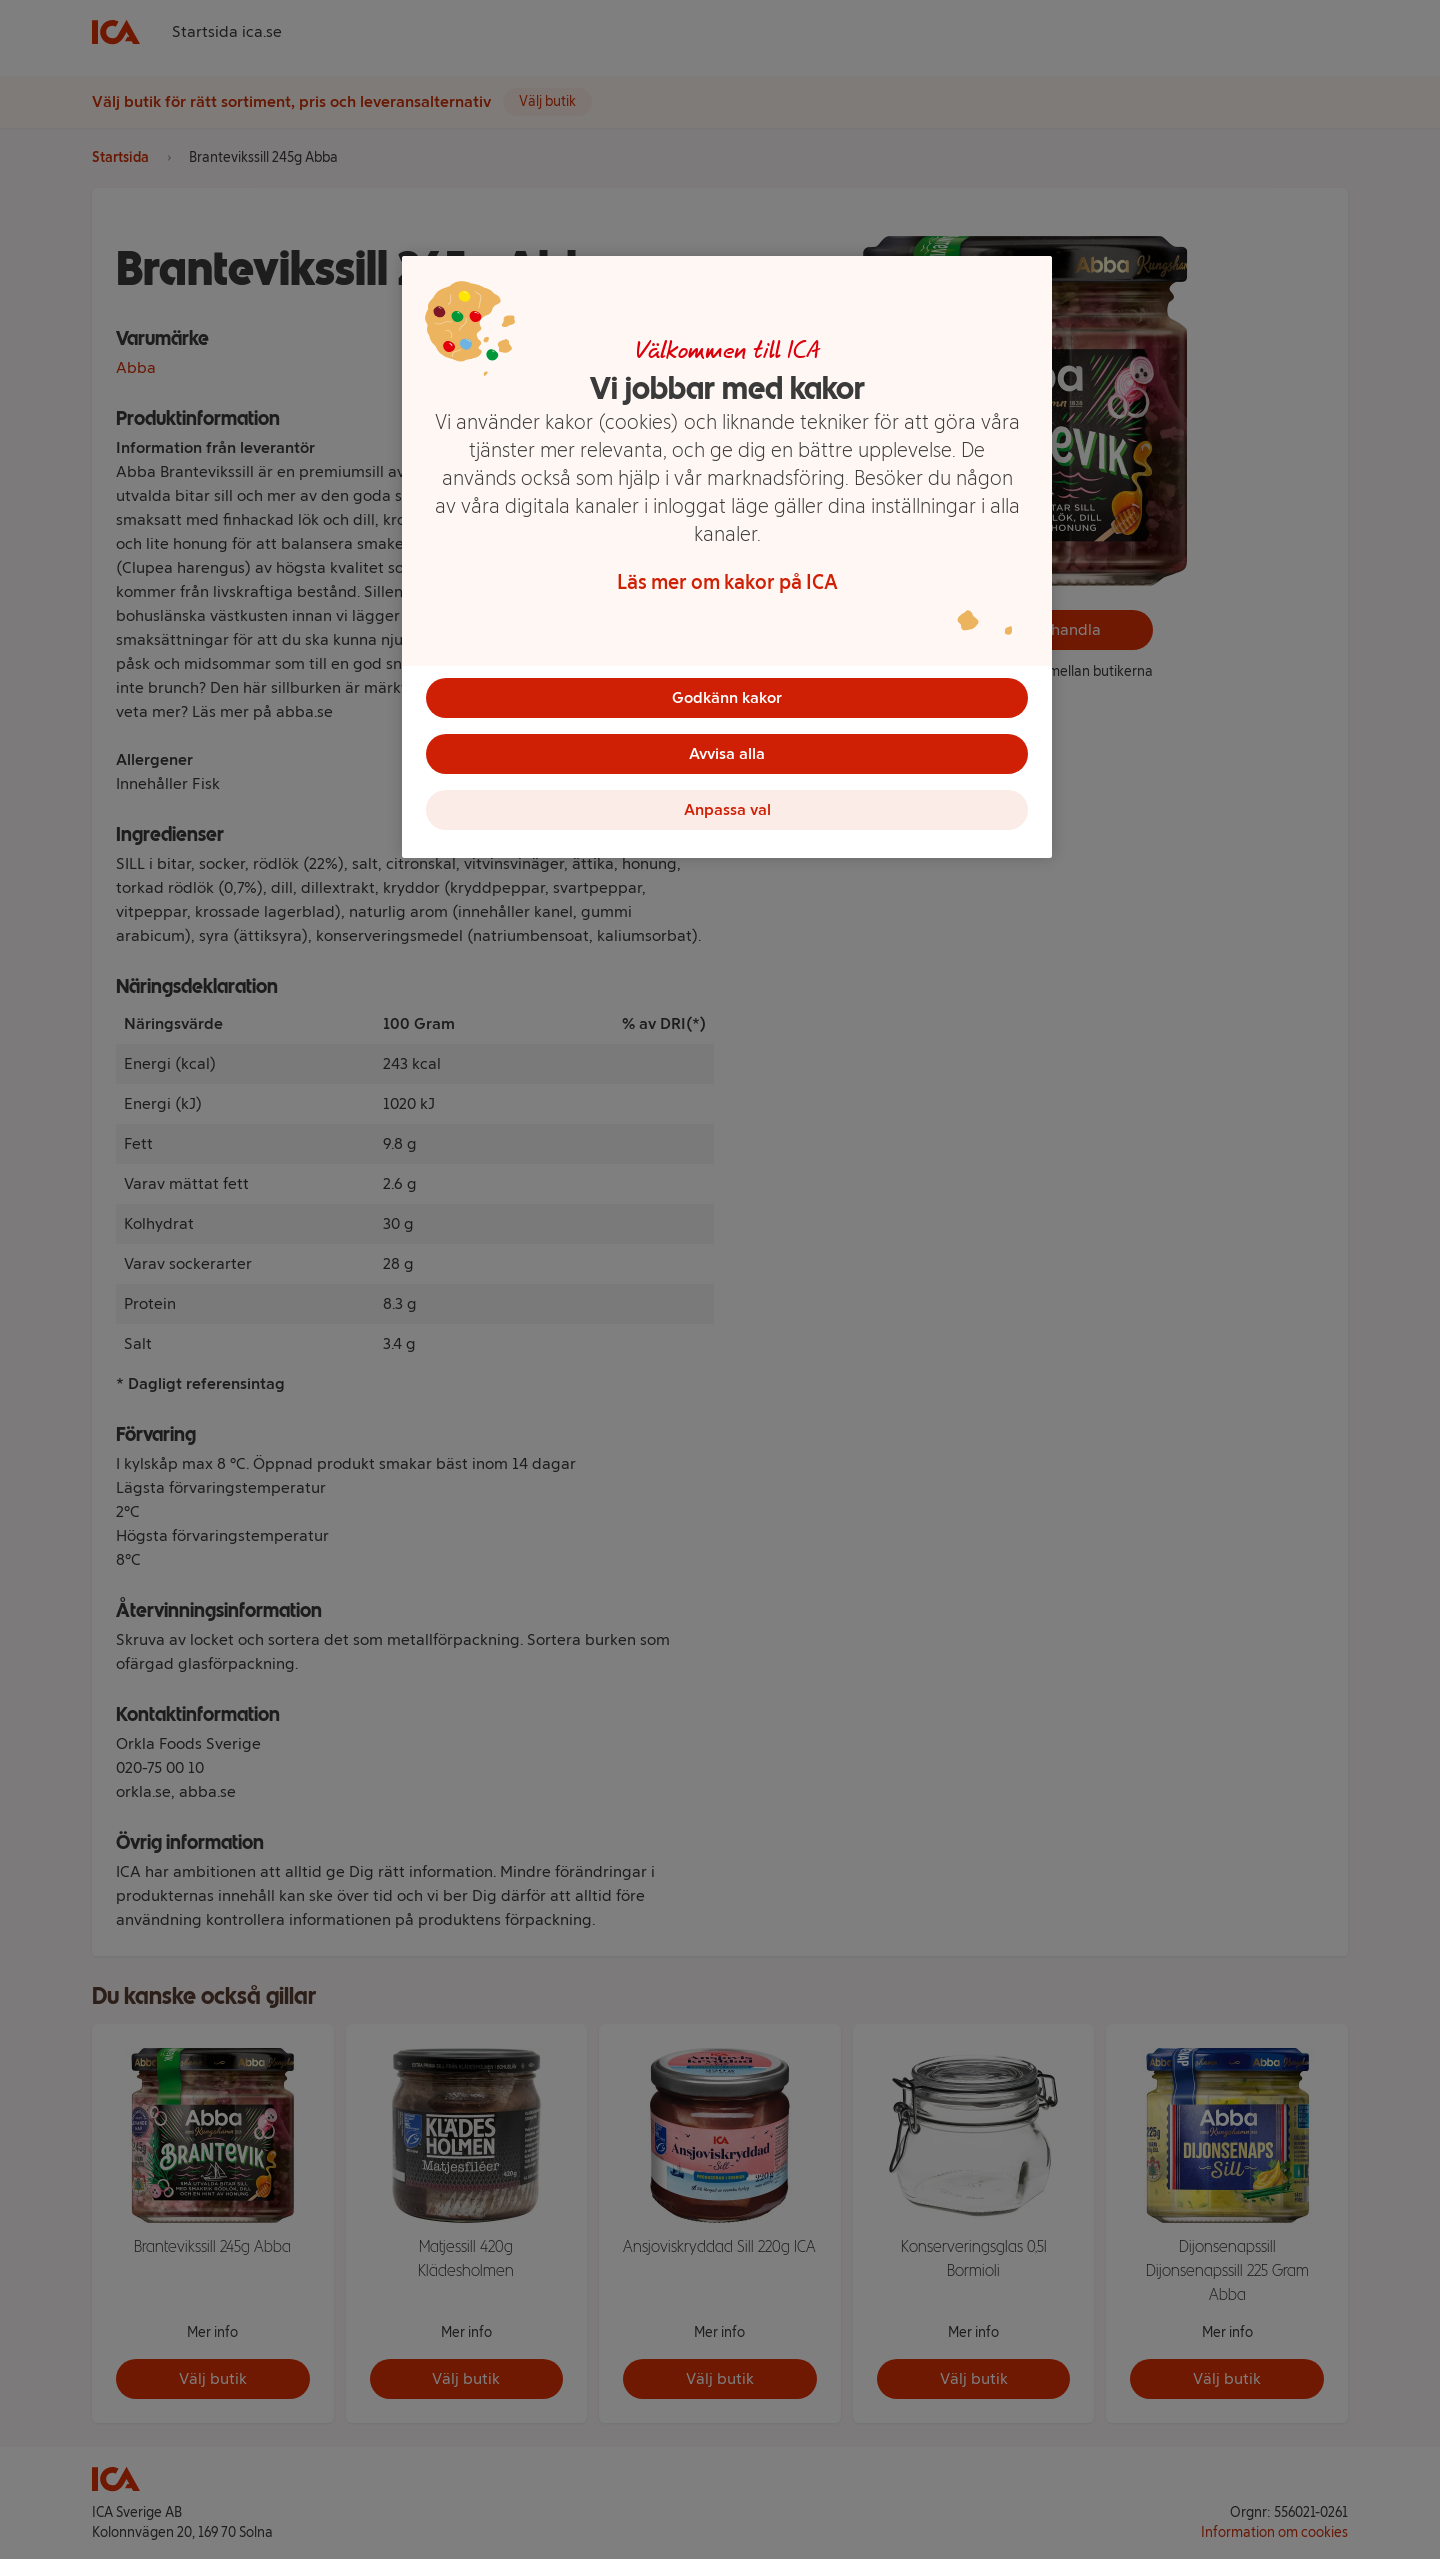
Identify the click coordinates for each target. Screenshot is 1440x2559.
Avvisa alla (727, 753)
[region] (727, 557)
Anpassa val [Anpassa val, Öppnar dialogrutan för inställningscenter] (727, 809)
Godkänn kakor (727, 697)
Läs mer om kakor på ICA (727, 582)
